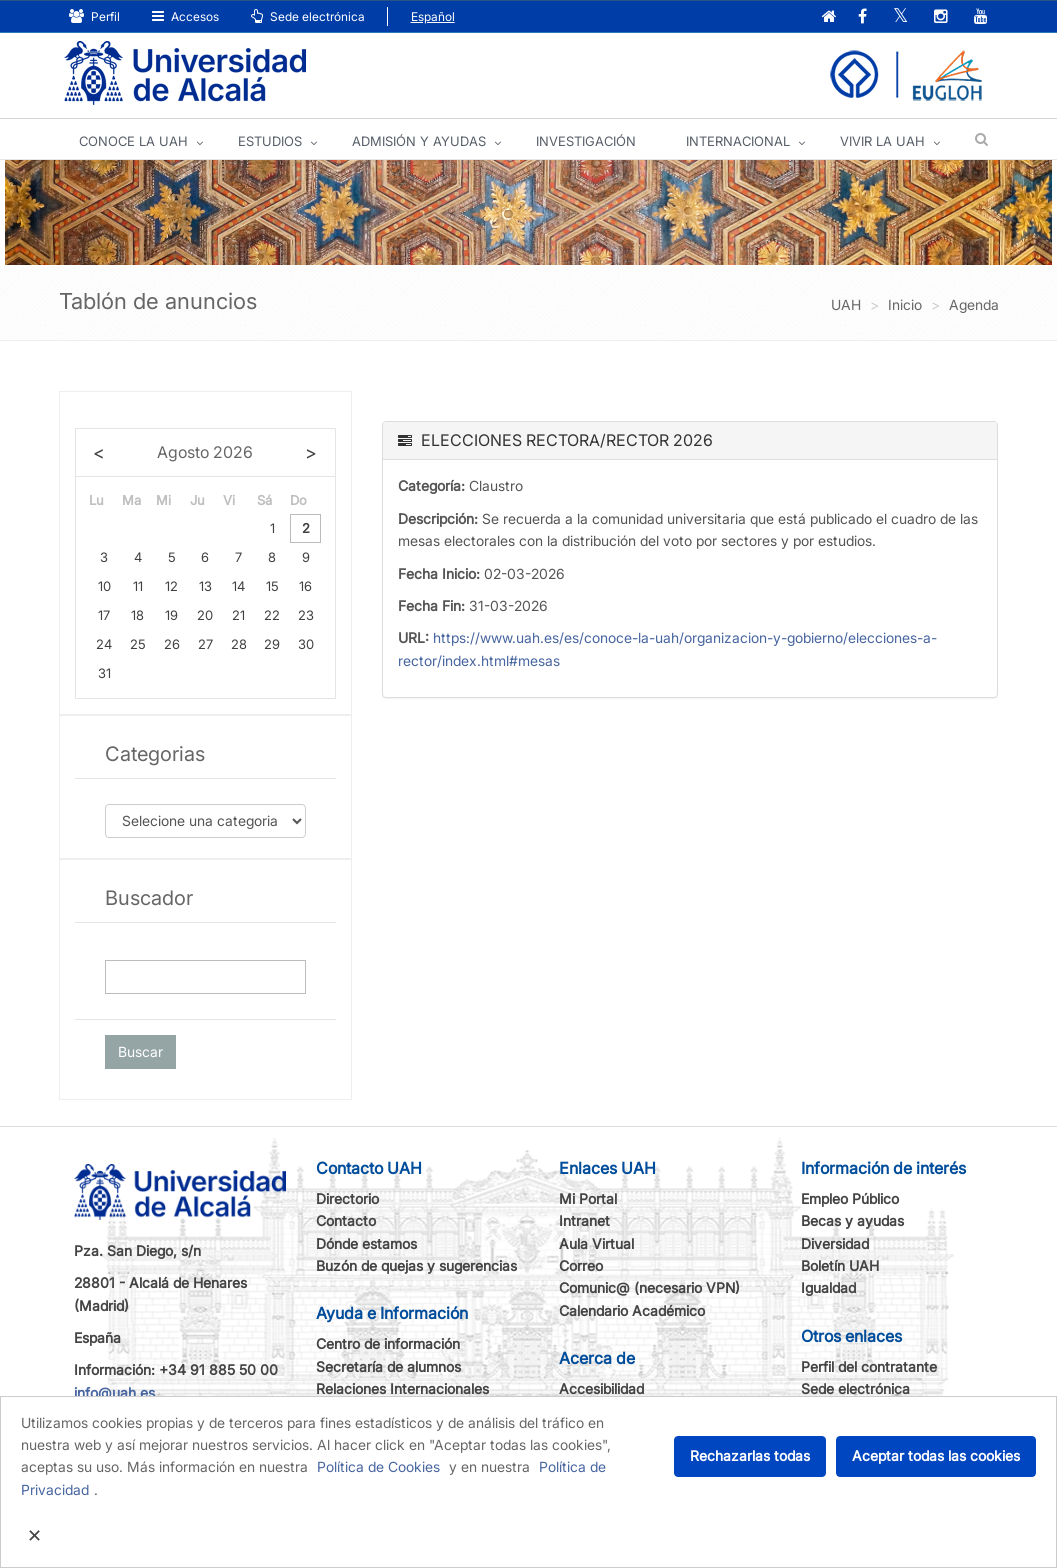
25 (138, 644)
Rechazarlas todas (750, 1455)
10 (104, 586)
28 (239, 644)
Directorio (347, 1198)
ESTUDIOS (270, 141)
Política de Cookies (378, 1466)
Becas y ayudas (852, 1220)
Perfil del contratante (869, 1366)
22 (272, 615)
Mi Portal (588, 1198)
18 (137, 615)
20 (205, 615)
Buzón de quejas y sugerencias (416, 1265)
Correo (581, 1265)
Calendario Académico (632, 1310)
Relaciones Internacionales (402, 1388)
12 (171, 586)
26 (172, 644)
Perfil (94, 16)
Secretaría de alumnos (388, 1366)
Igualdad (828, 1287)
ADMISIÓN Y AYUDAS (419, 141)
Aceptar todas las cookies (936, 1455)
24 (104, 644)
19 (171, 615)
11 (138, 586)
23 (306, 615)
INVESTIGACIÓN (586, 141)
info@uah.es (114, 1392)
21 (238, 615)
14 (238, 586)
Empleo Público (850, 1198)
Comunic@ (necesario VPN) (649, 1287)
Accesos (185, 16)
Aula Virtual (596, 1243)
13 (205, 586)
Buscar (140, 1051)
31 (104, 673)
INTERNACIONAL (738, 141)
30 (306, 644)
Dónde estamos (366, 1243)
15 (272, 586)
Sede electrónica (308, 16)
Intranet (584, 1220)
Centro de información (388, 1343)
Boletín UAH (840, 1265)
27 (205, 644)
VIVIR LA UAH (882, 141)
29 (272, 644)
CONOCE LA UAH (133, 141)
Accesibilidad (601, 1388)
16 (305, 586)
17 (104, 615)
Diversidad (835, 1243)
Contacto (346, 1220)
